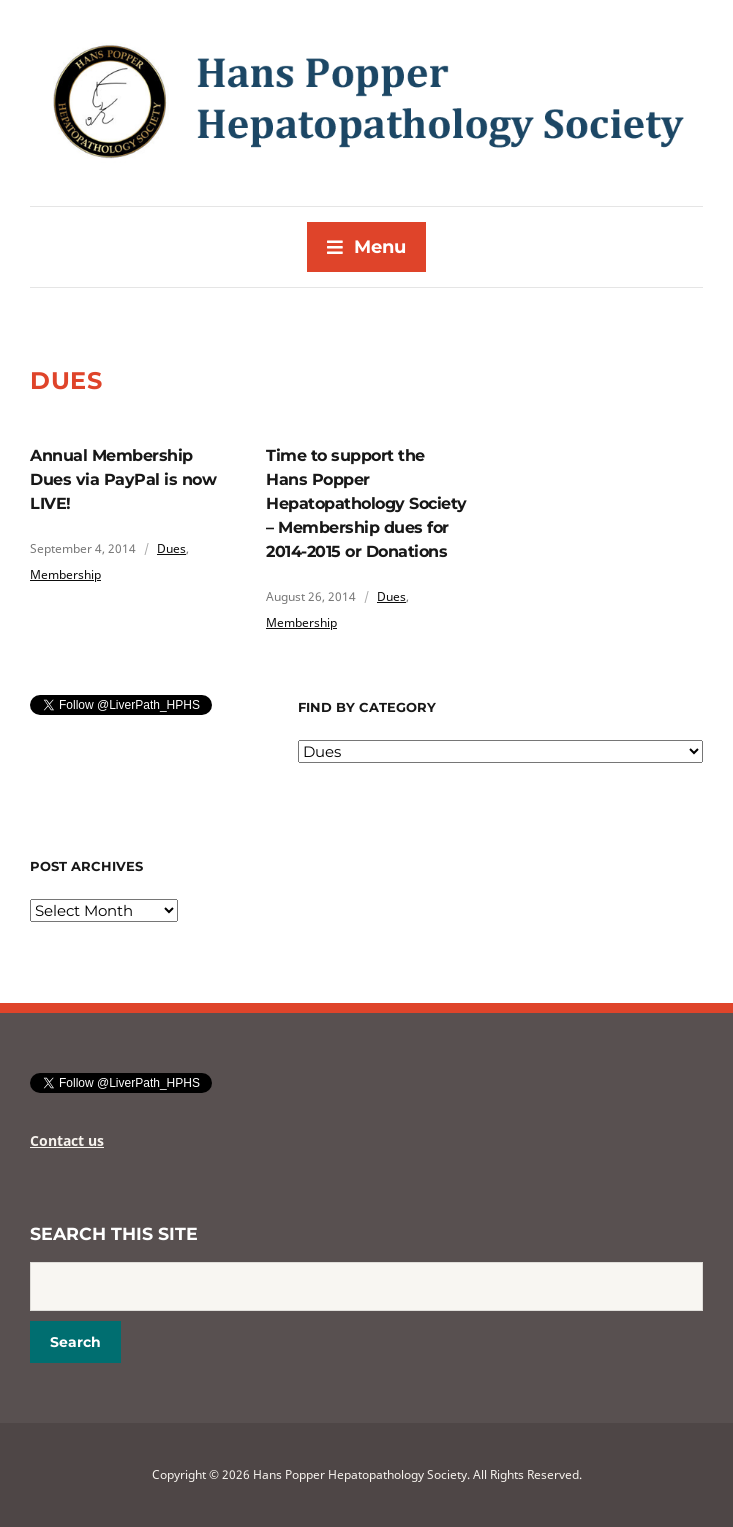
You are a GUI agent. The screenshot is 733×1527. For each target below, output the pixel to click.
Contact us (67, 1140)
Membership (65, 574)
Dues (171, 548)
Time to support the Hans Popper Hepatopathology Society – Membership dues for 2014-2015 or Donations (366, 503)
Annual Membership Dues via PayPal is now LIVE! (123, 479)
